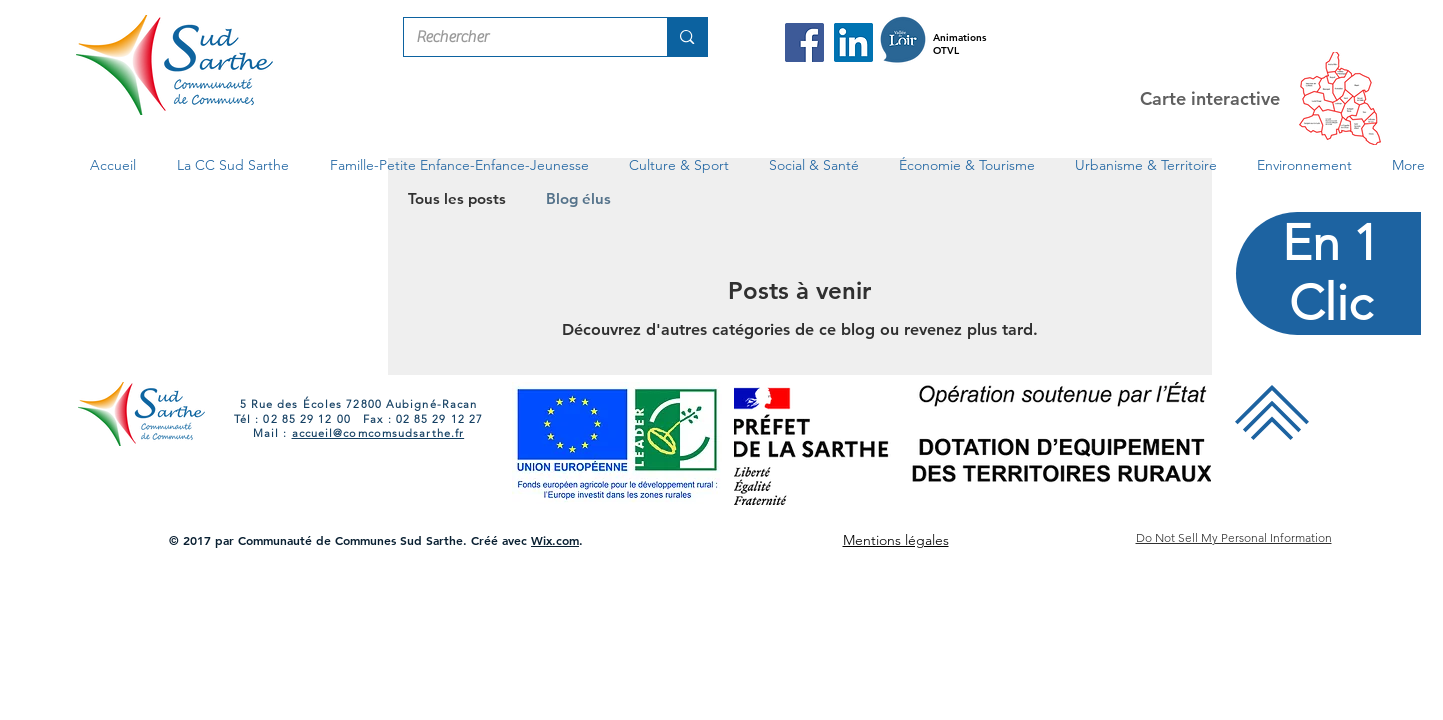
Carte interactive (1210, 98)
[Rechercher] (521, 37)
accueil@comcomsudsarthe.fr (378, 433)
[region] (1329, 360)
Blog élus (578, 198)
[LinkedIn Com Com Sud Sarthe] (853, 42)
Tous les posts (457, 198)
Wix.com (555, 540)
